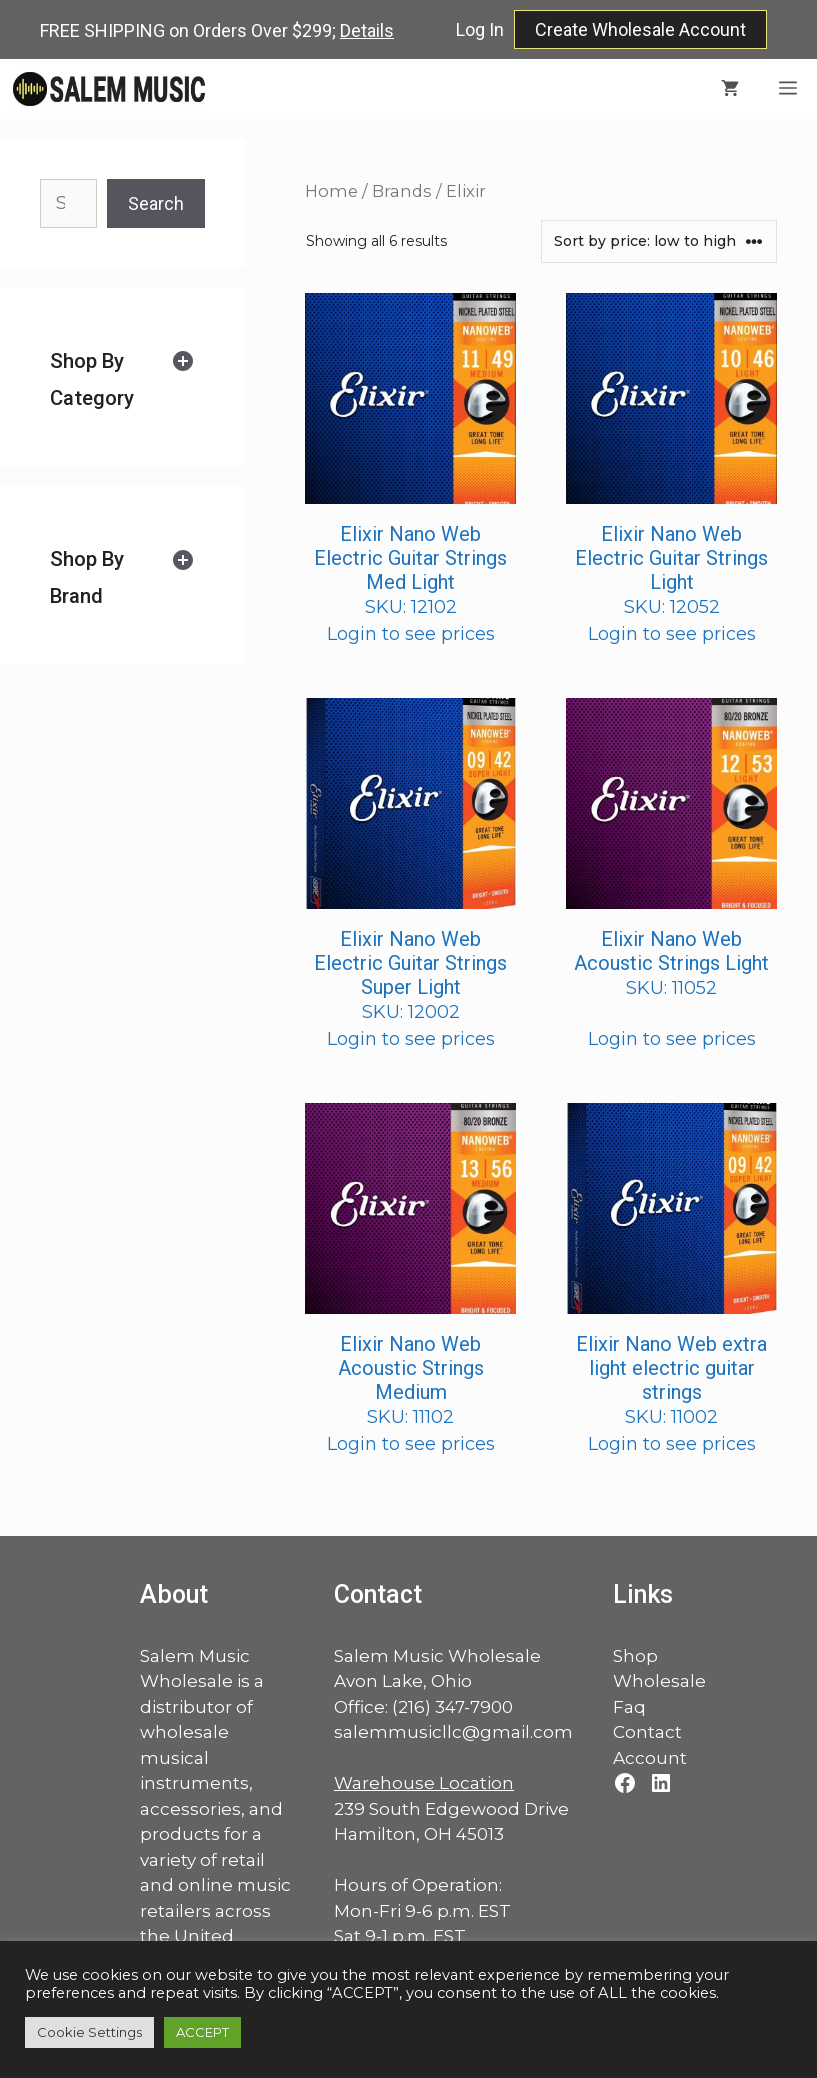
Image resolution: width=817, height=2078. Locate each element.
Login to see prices (411, 634)
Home (331, 191)
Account (650, 1758)
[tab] (122, 379)
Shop (635, 1656)
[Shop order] (659, 241)
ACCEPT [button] (202, 2032)
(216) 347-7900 (452, 1707)
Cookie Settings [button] (89, 2032)
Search (156, 203)
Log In (480, 29)
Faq (629, 1707)
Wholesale (659, 1681)
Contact (647, 1732)
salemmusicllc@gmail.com (453, 1732)
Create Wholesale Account (640, 29)
